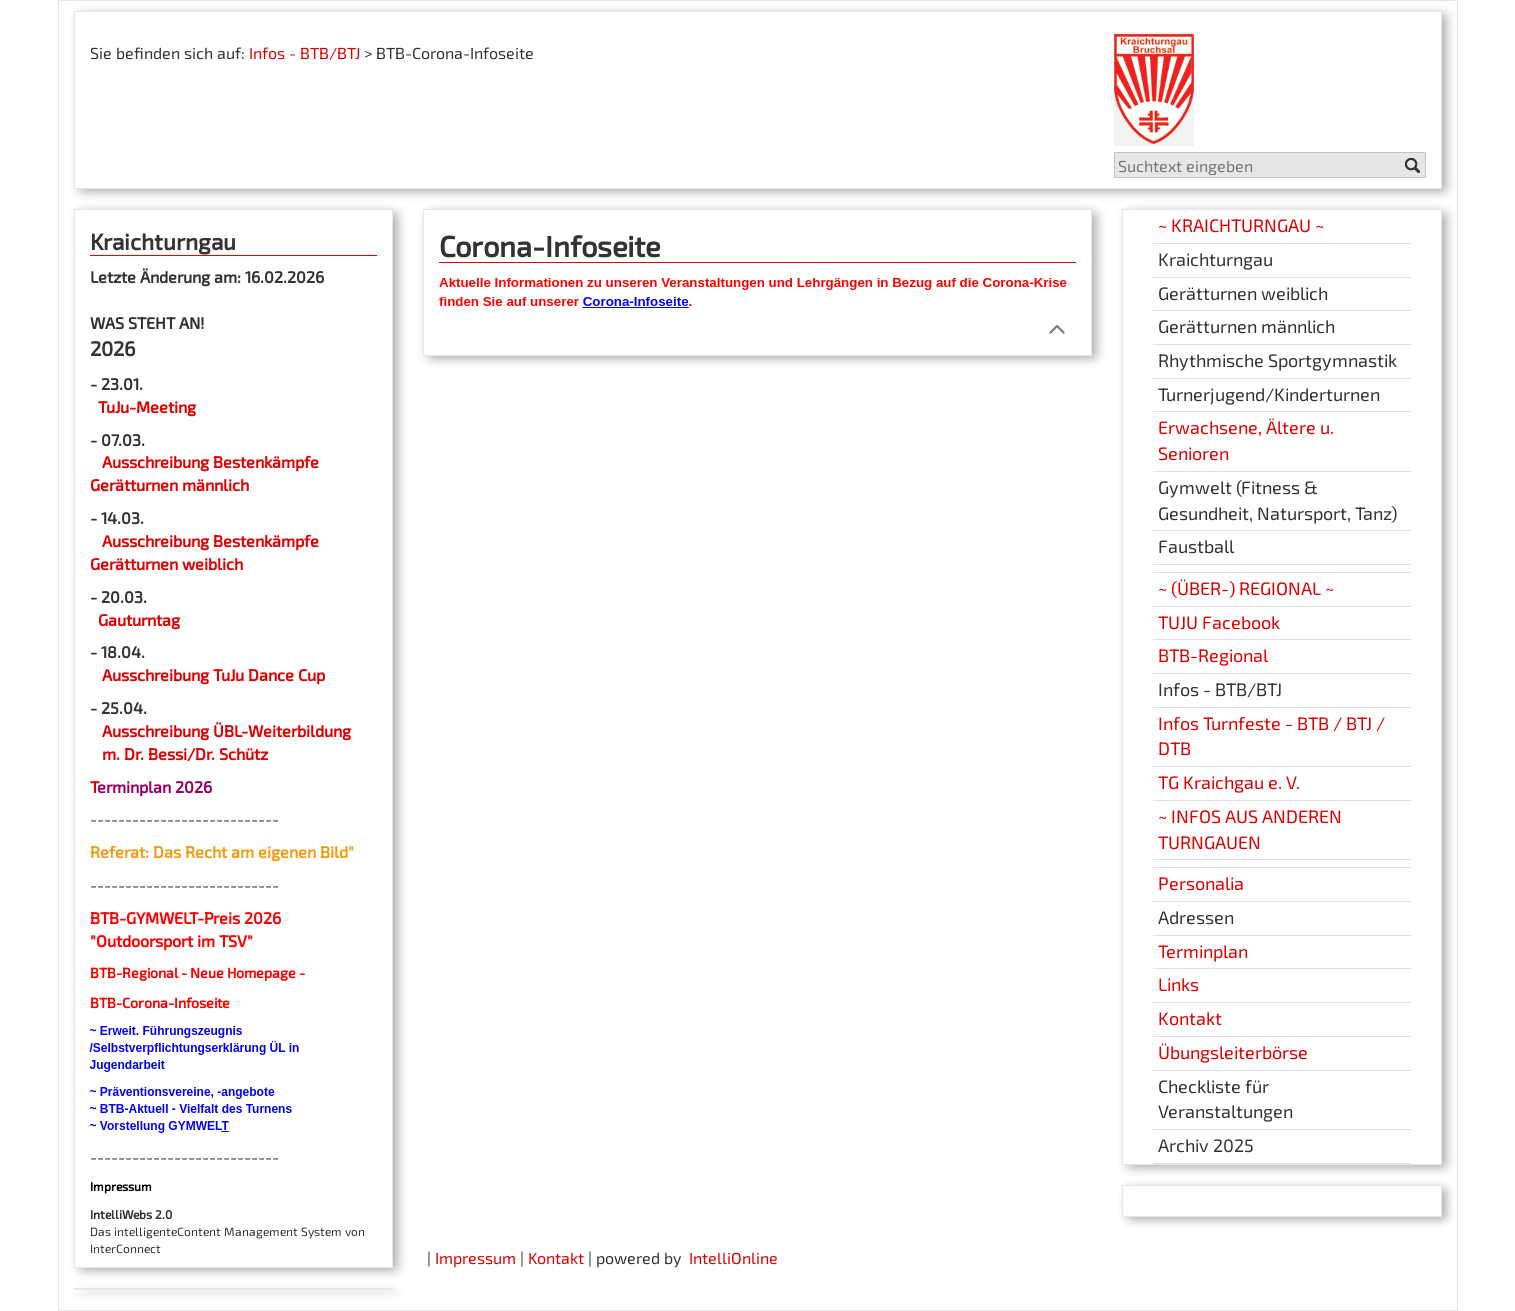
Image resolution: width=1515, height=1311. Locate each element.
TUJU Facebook (1219, 622)
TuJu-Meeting (145, 406)
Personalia (1201, 883)
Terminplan (1203, 951)
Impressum (475, 1257)
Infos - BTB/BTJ (304, 52)
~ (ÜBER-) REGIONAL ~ (1246, 588)
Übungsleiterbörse (1233, 1052)
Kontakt (1190, 1018)
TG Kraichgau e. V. (1229, 782)
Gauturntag (139, 619)
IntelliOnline (733, 1257)
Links (1178, 984)
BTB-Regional (1213, 655)
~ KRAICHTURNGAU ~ (1241, 225)
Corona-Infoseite (636, 301)
